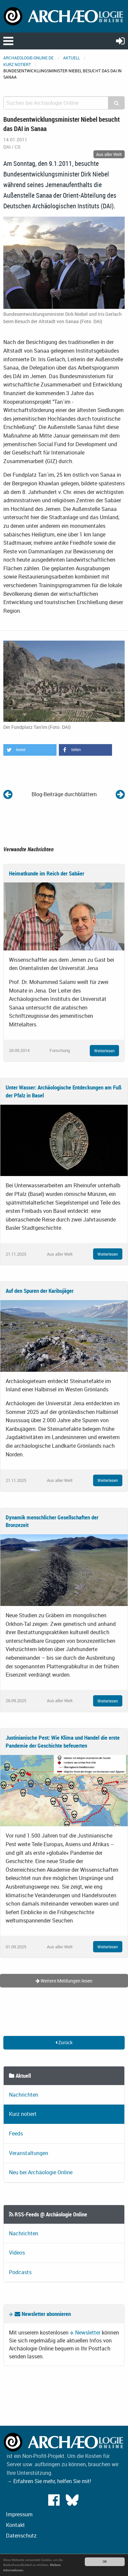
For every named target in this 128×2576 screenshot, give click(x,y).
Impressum (19, 2514)
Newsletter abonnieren (43, 2314)
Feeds (16, 2133)
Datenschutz (21, 2535)
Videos (17, 2252)
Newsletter (87, 2332)
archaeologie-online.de (28, 57)
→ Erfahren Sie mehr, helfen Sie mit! (49, 2481)
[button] (30, 750)
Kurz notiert (17, 64)
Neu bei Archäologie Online (40, 2172)
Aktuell (71, 57)
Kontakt (15, 2525)
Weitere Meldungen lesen (64, 1981)
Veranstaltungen (28, 2153)
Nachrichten (23, 2094)
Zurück (64, 2042)
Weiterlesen (104, 1050)
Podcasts (20, 2272)
